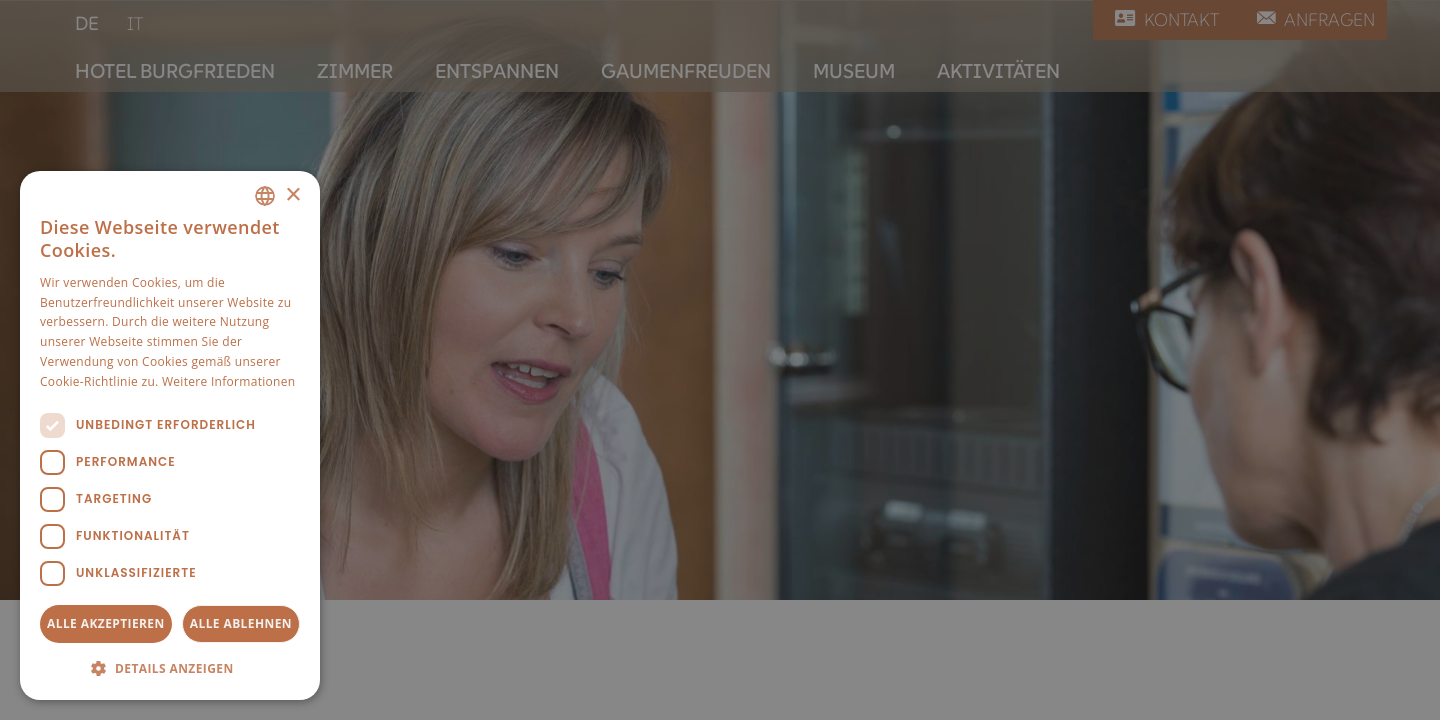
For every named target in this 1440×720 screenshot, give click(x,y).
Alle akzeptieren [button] (106, 623)
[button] (170, 668)
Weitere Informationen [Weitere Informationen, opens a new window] (229, 381)
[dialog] (170, 435)
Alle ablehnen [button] (241, 623)
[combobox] (265, 196)
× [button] (292, 195)
